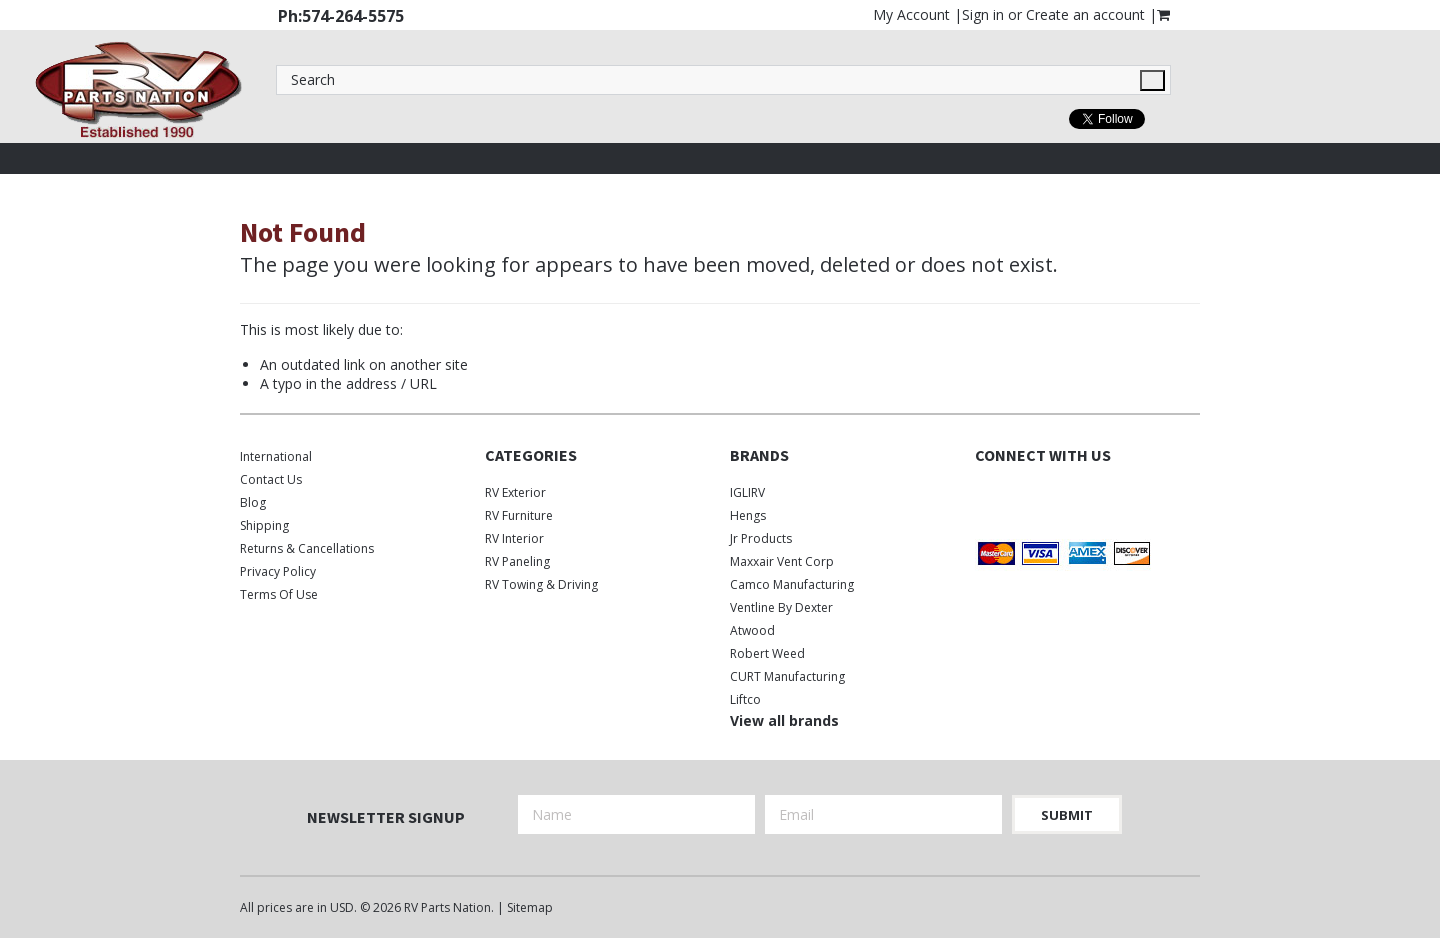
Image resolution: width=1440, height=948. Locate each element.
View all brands (784, 720)
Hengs (748, 515)
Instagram (1057, 496)
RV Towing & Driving (541, 584)
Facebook (987, 496)
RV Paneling (517, 561)
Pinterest (1092, 496)
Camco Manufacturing (792, 584)
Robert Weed (767, 653)
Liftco (745, 699)
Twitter (1022, 496)
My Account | (917, 14)
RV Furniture (519, 515)
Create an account (1085, 14)
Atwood (752, 630)
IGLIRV (747, 492)
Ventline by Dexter (781, 607)
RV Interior (514, 538)
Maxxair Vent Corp (782, 561)
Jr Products (761, 538)
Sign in (983, 14)
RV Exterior (515, 492)
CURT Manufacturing (787, 676)
